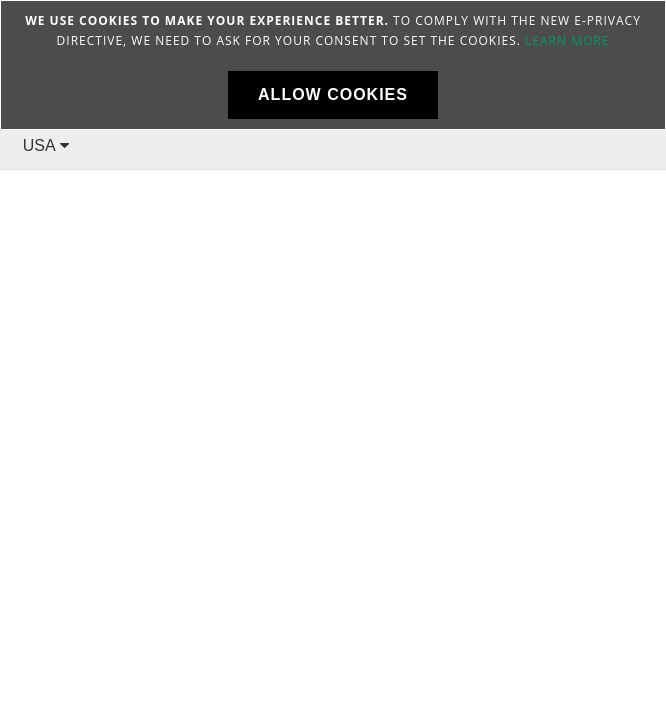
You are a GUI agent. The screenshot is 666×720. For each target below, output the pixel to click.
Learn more (567, 40)
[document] (333, 65)
